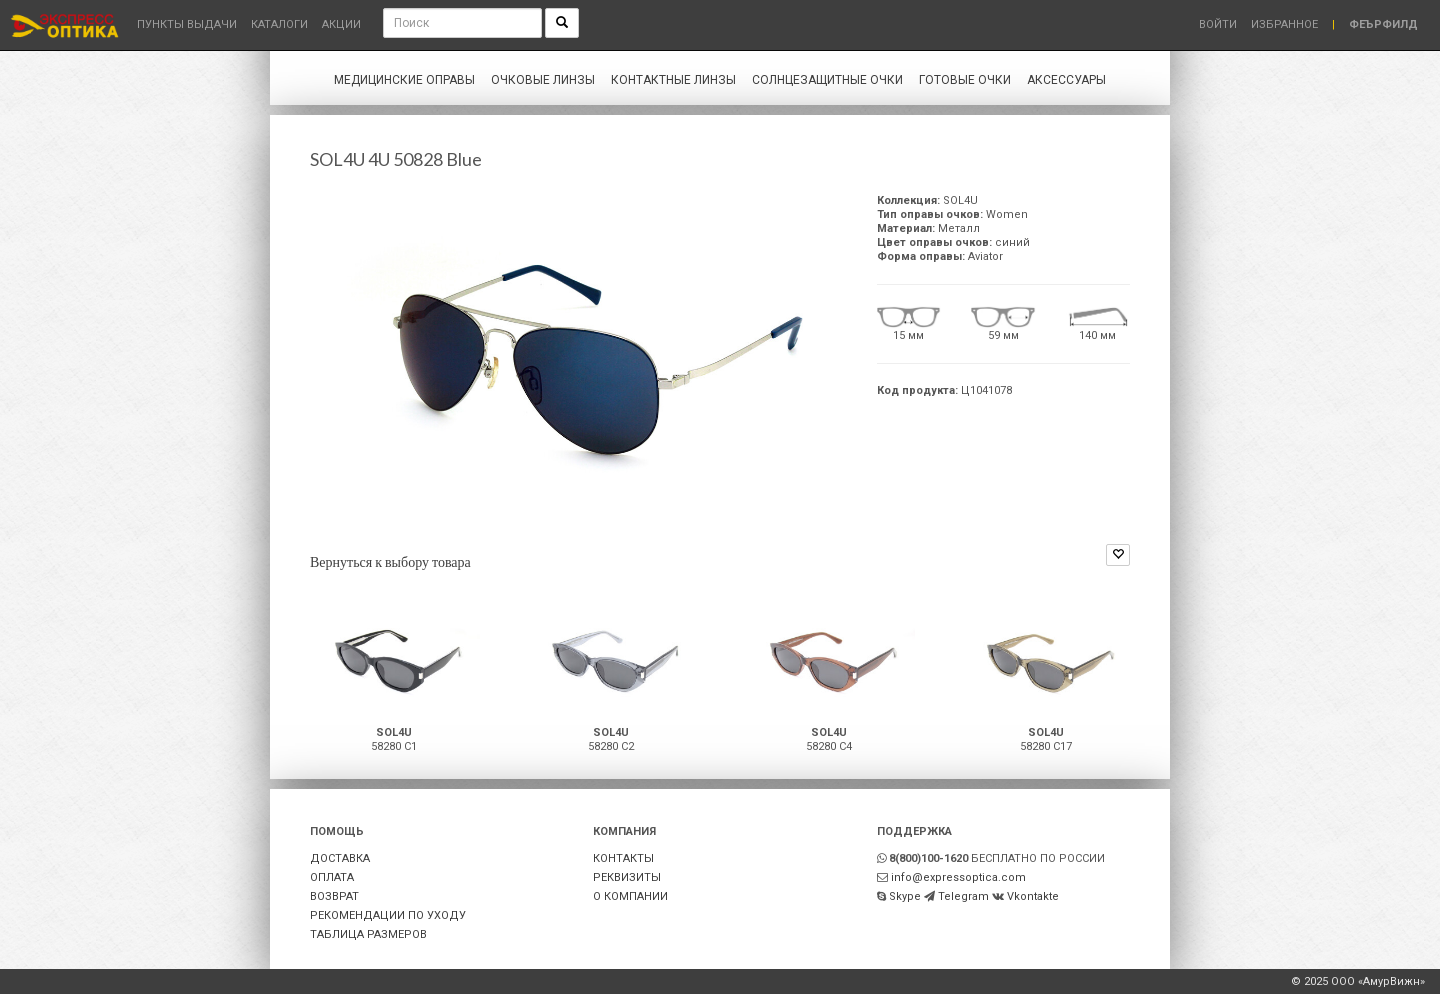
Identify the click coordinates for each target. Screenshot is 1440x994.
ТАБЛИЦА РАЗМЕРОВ (368, 934)
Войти (1218, 24)
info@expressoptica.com (958, 877)
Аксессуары (1066, 80)
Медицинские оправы (404, 80)
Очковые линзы (543, 80)
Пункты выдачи (187, 24)
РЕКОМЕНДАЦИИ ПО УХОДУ (388, 915)
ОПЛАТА (332, 877)
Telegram (963, 896)
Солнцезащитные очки (827, 80)
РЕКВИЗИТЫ (627, 877)
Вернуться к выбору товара (390, 561)
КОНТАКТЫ (623, 858)
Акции (341, 24)
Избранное (1284, 24)
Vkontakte (1033, 896)
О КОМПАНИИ (630, 896)
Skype (905, 896)
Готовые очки (965, 80)
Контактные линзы (673, 80)
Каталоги (279, 24)
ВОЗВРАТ (334, 896)
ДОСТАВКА (340, 858)
